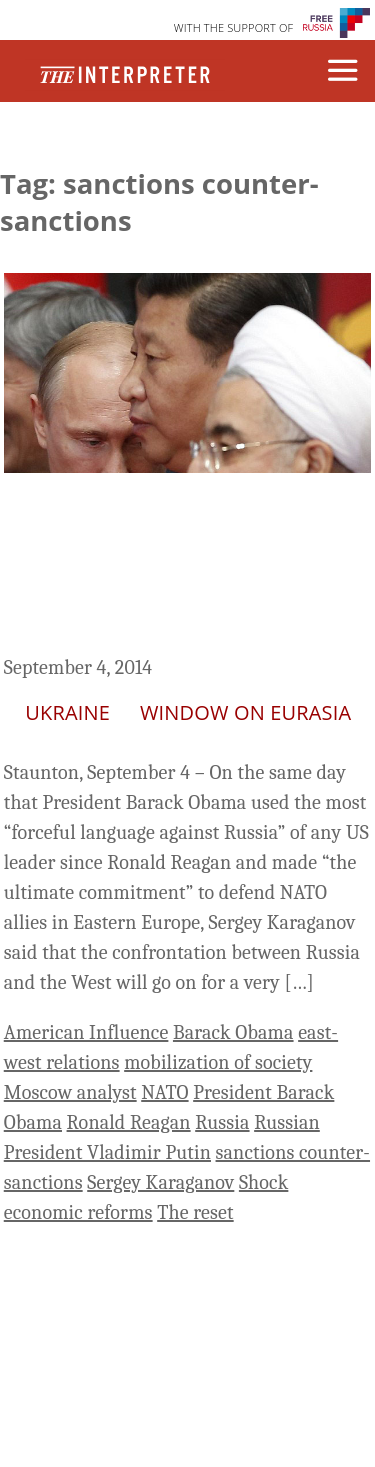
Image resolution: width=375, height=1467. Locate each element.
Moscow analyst (70, 1092)
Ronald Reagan (129, 1122)
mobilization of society (218, 1062)
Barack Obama (233, 1032)
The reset (195, 1212)
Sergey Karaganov (160, 1182)
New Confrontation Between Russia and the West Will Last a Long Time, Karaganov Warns (176, 567)
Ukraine (67, 712)
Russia (222, 1122)
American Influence (86, 1032)
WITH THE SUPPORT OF (234, 27)
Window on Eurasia (245, 712)
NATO (164, 1092)
